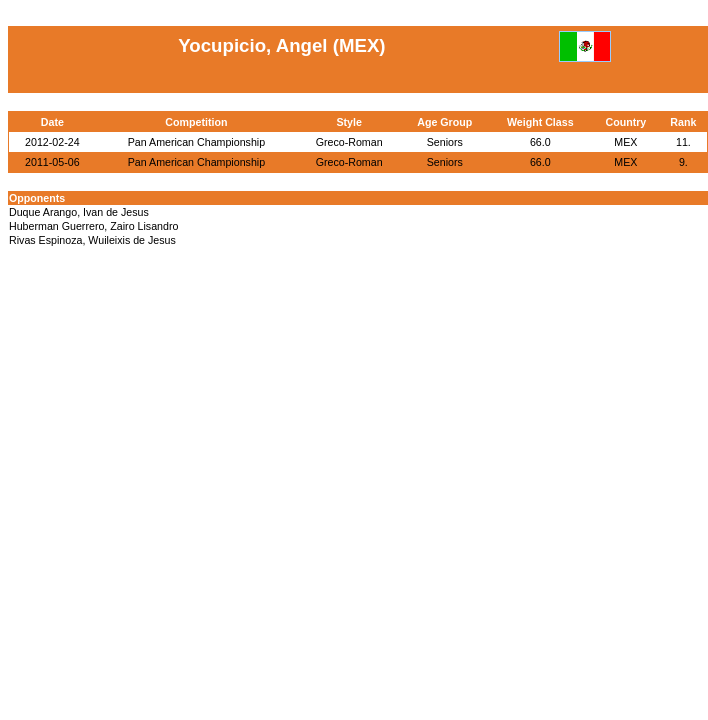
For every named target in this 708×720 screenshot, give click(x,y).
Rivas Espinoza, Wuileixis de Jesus (92, 240)
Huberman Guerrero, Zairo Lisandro (93, 226)
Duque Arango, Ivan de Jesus (79, 212)
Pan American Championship (196, 142)
